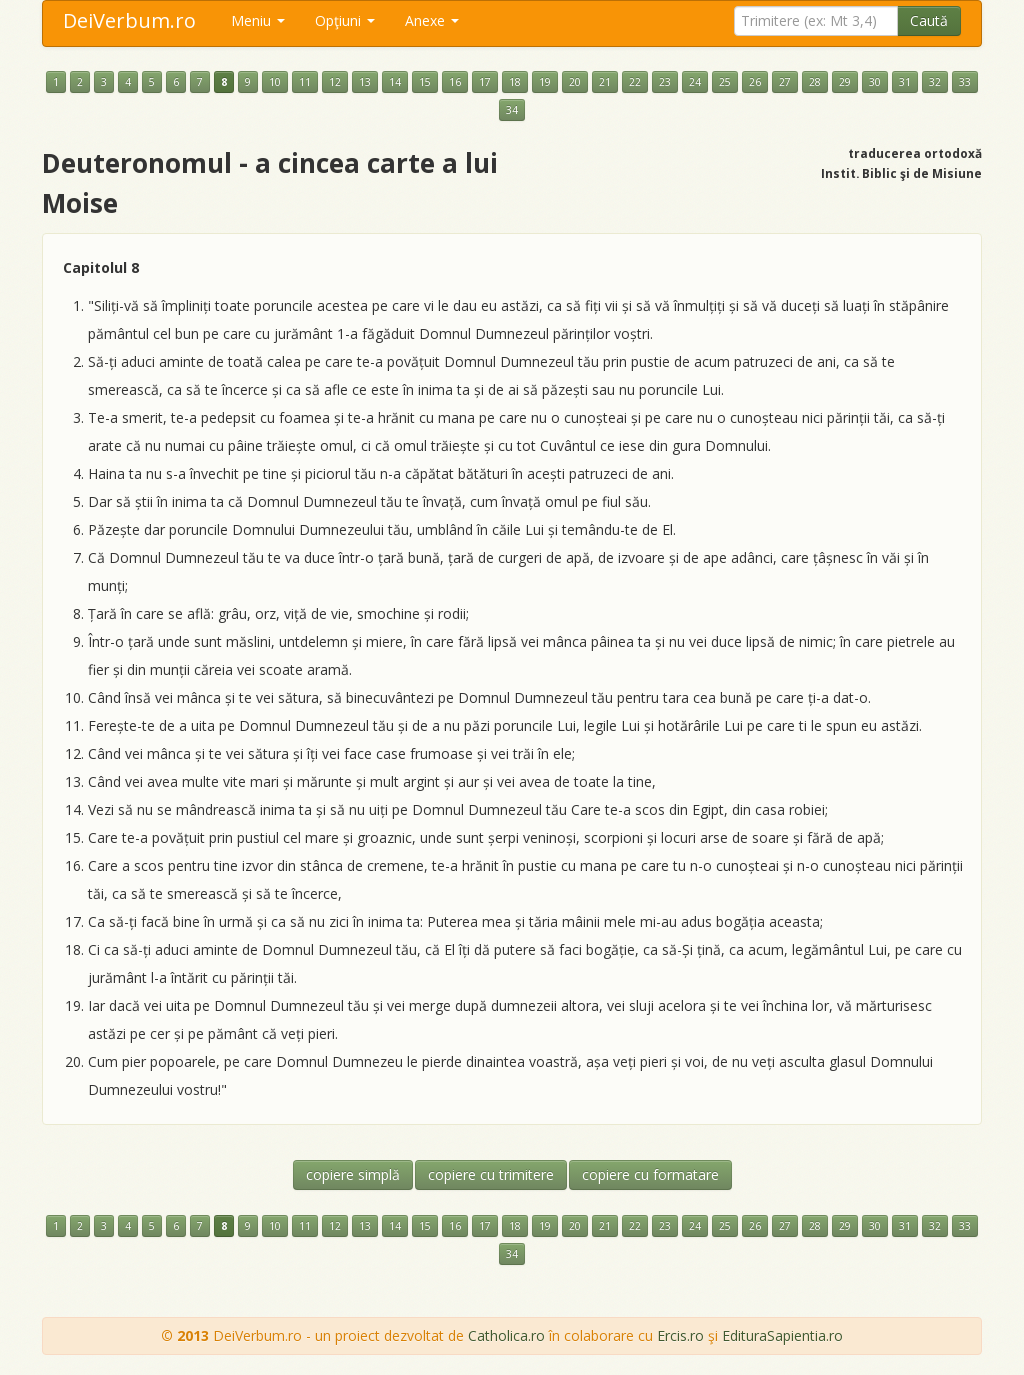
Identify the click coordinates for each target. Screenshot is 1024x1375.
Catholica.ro (506, 1335)
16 (455, 82)
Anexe (432, 20)
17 (485, 82)
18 (515, 82)
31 (905, 82)
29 (845, 82)
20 (575, 82)
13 (365, 82)
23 (665, 82)
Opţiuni (345, 20)
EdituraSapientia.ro (782, 1335)
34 (512, 110)
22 (635, 82)
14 (395, 82)
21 (605, 82)
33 (965, 82)
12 (335, 82)
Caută (929, 20)
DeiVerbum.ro (129, 20)
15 (425, 82)
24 (695, 82)
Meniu (258, 20)
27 (785, 82)
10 (275, 82)
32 (935, 82)
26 (755, 82)
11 (305, 82)
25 (725, 82)
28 (815, 82)
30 (875, 82)
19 (545, 82)
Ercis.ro (680, 1335)
